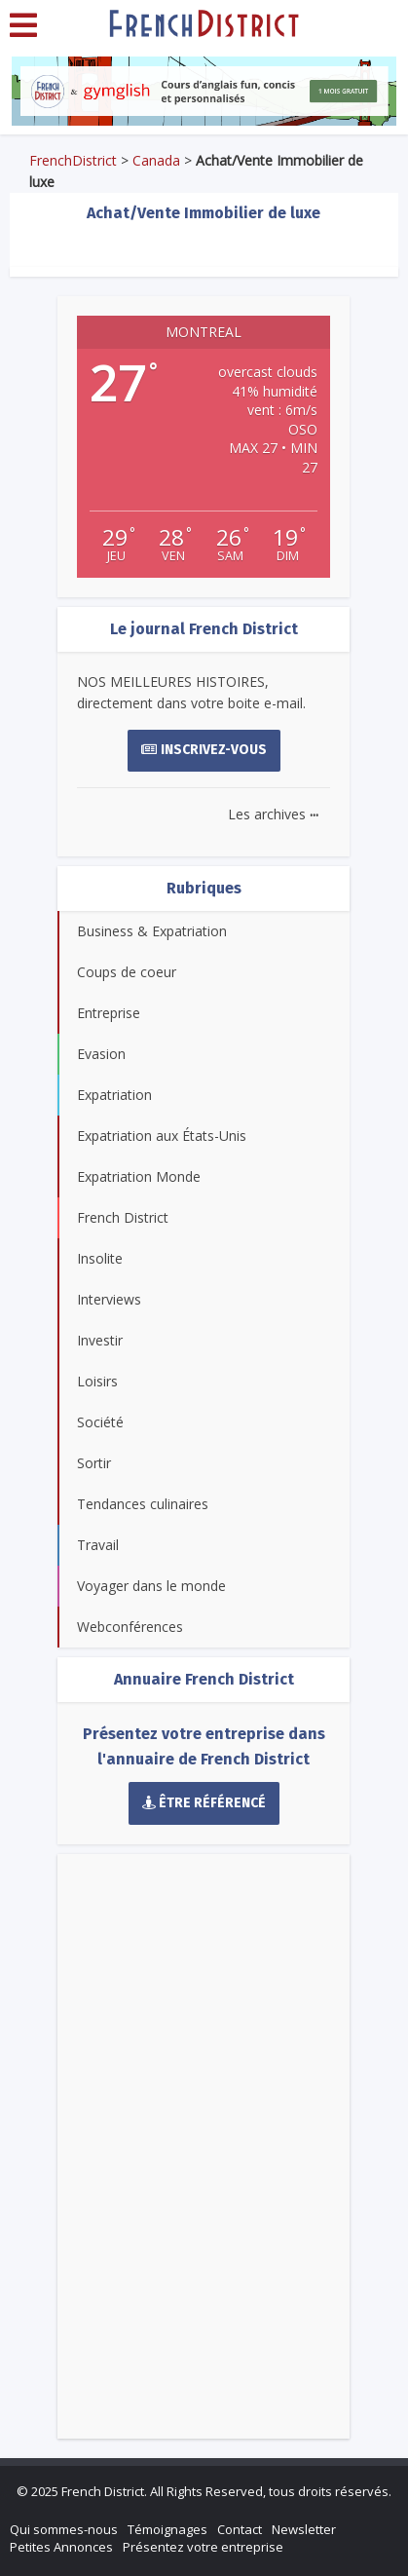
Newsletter (304, 2529)
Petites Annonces (61, 2547)
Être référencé (204, 1803)
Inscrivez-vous (204, 749)
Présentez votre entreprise (203, 2547)
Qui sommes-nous (64, 2529)
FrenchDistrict (73, 160)
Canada (156, 160)
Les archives (273, 814)
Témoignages (167, 2529)
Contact (239, 2529)
